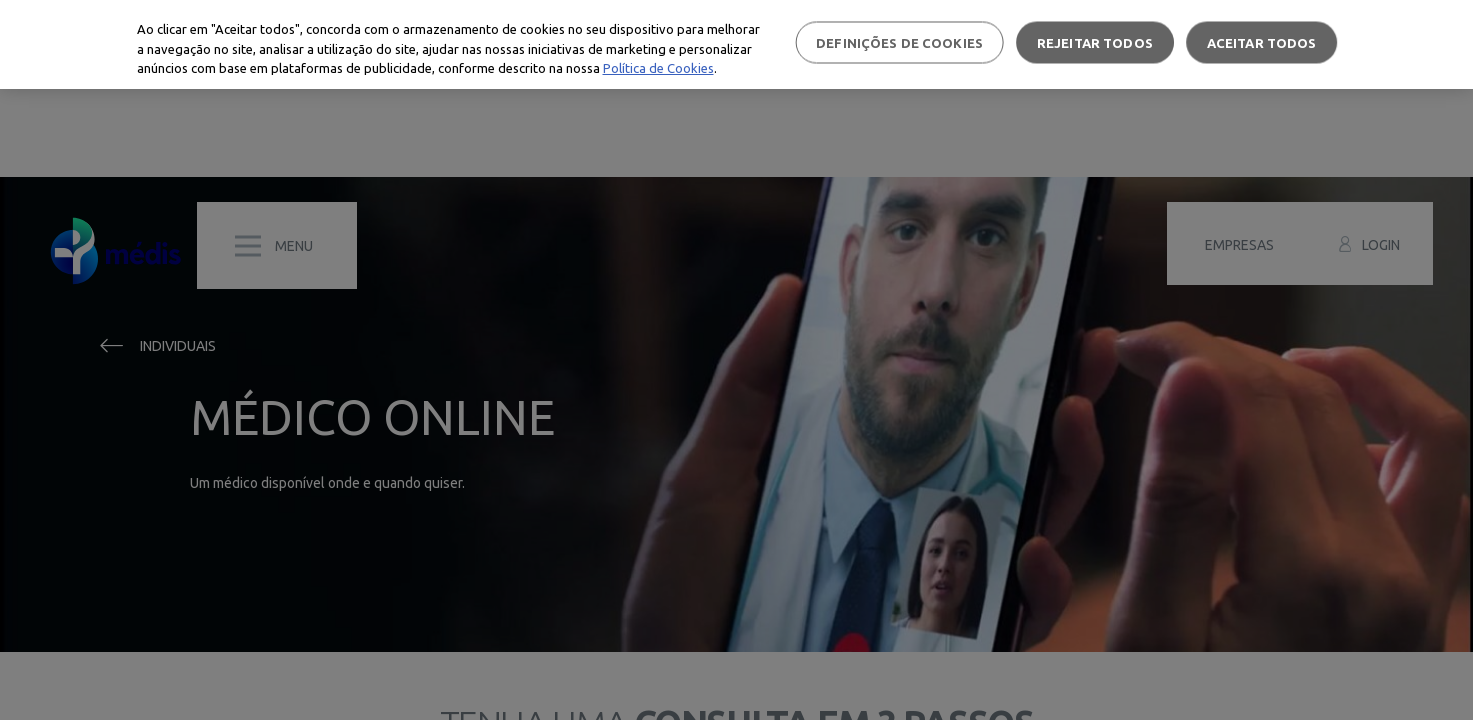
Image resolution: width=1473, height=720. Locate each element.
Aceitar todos (1262, 42)
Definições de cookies (899, 42)
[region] (736, 44)
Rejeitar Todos (1095, 42)
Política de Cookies (658, 68)
